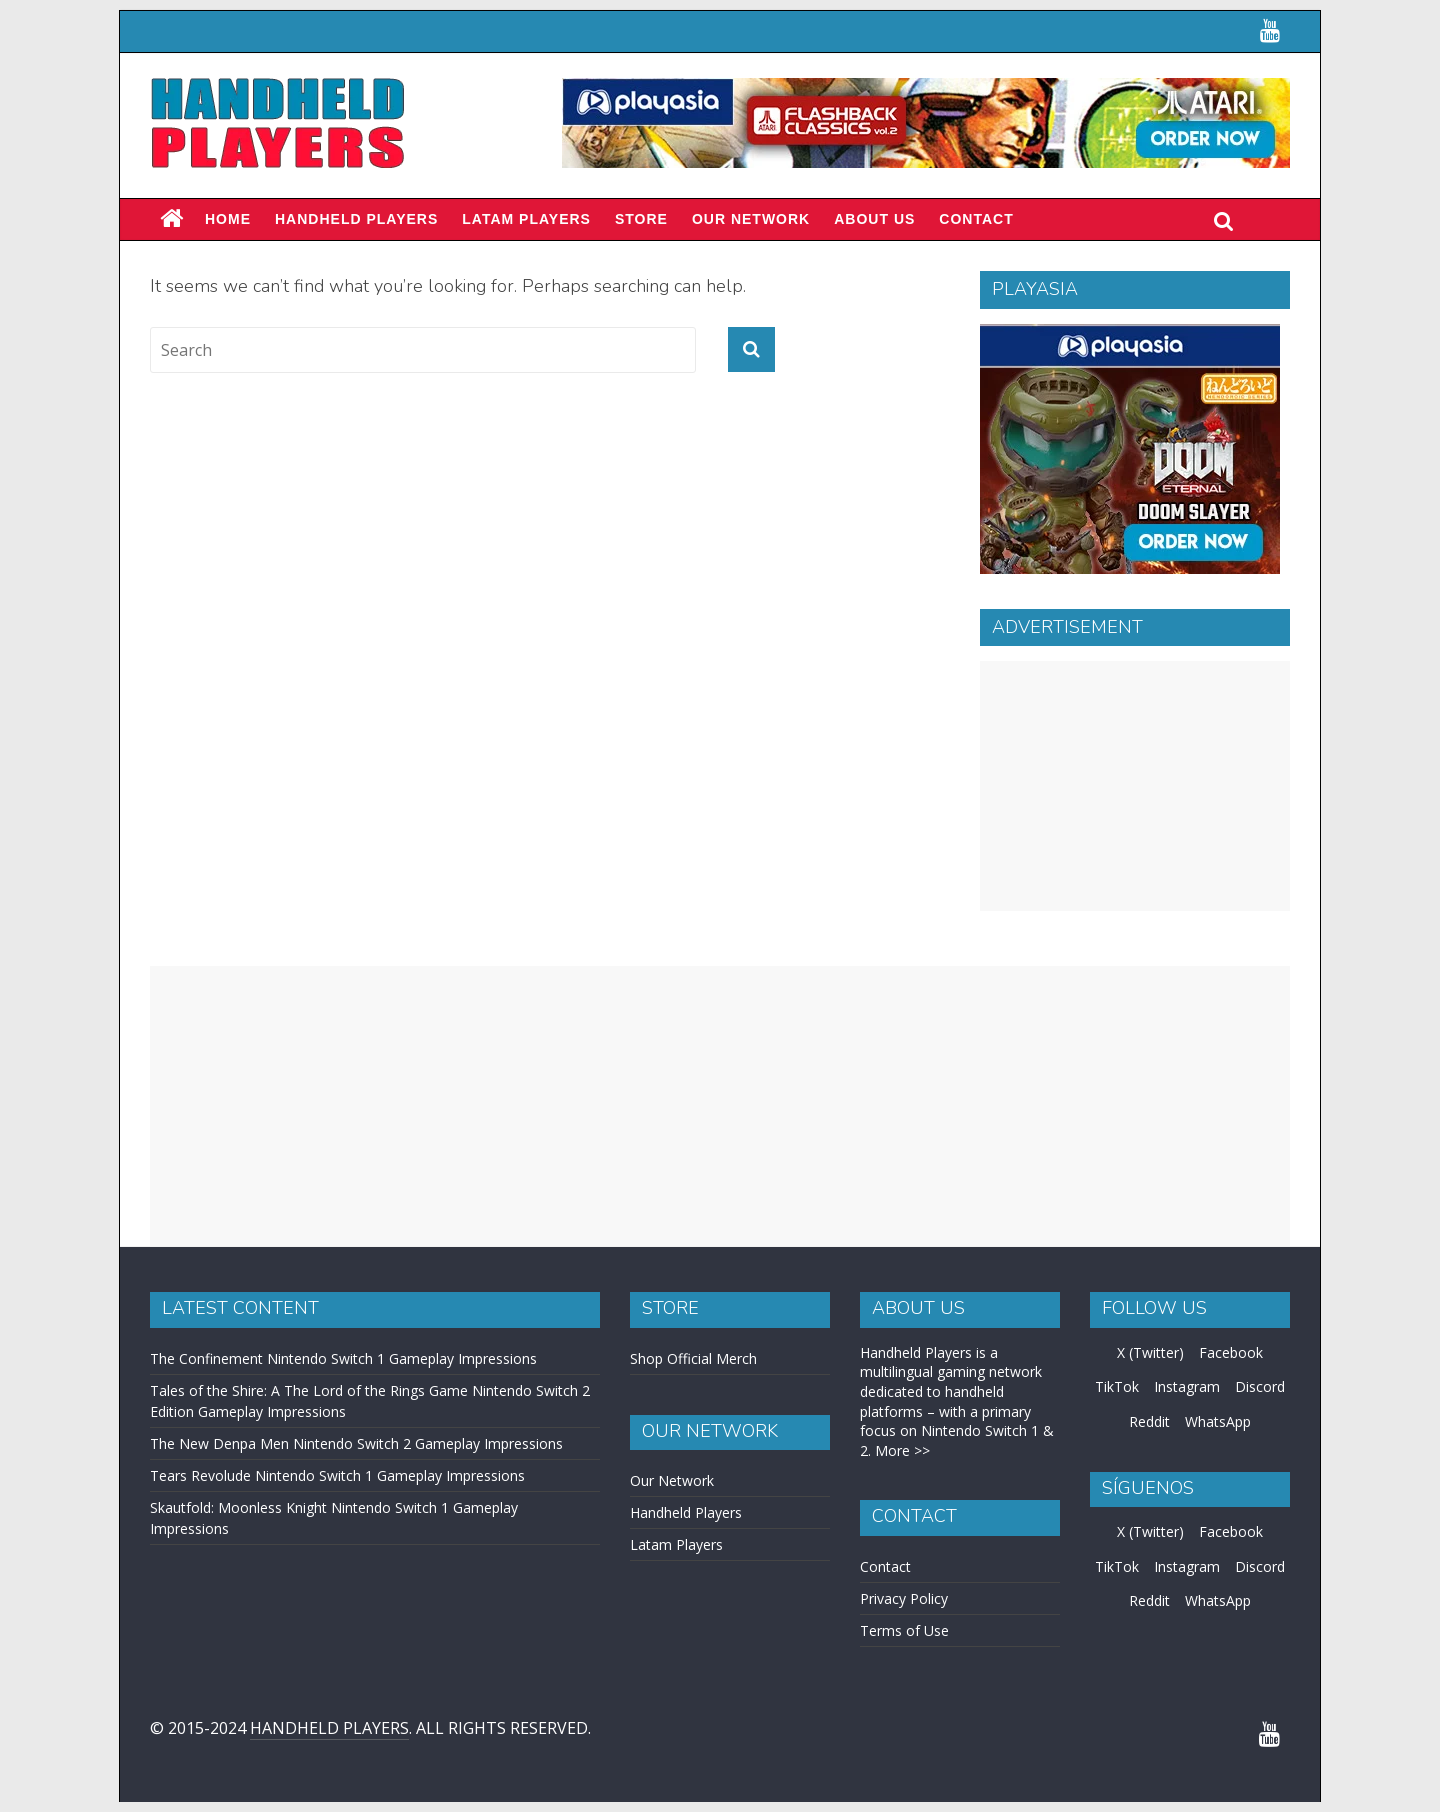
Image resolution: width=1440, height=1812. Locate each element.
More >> (902, 1450)
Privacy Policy (904, 1598)
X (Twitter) (1150, 1352)
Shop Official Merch (693, 1358)
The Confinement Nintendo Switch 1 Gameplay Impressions (343, 1358)
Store (641, 219)
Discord (1260, 1386)
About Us (874, 219)
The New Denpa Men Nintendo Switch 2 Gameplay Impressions (356, 1443)
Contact (976, 219)
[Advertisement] (1135, 786)
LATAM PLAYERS (526, 219)
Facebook (1231, 1352)
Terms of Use (904, 1630)
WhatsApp (1218, 1421)
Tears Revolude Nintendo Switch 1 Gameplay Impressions (337, 1475)
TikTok (1117, 1386)
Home (228, 219)
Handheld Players (356, 219)
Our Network (751, 219)
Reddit (1149, 1421)
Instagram (1187, 1386)
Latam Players (676, 1544)
